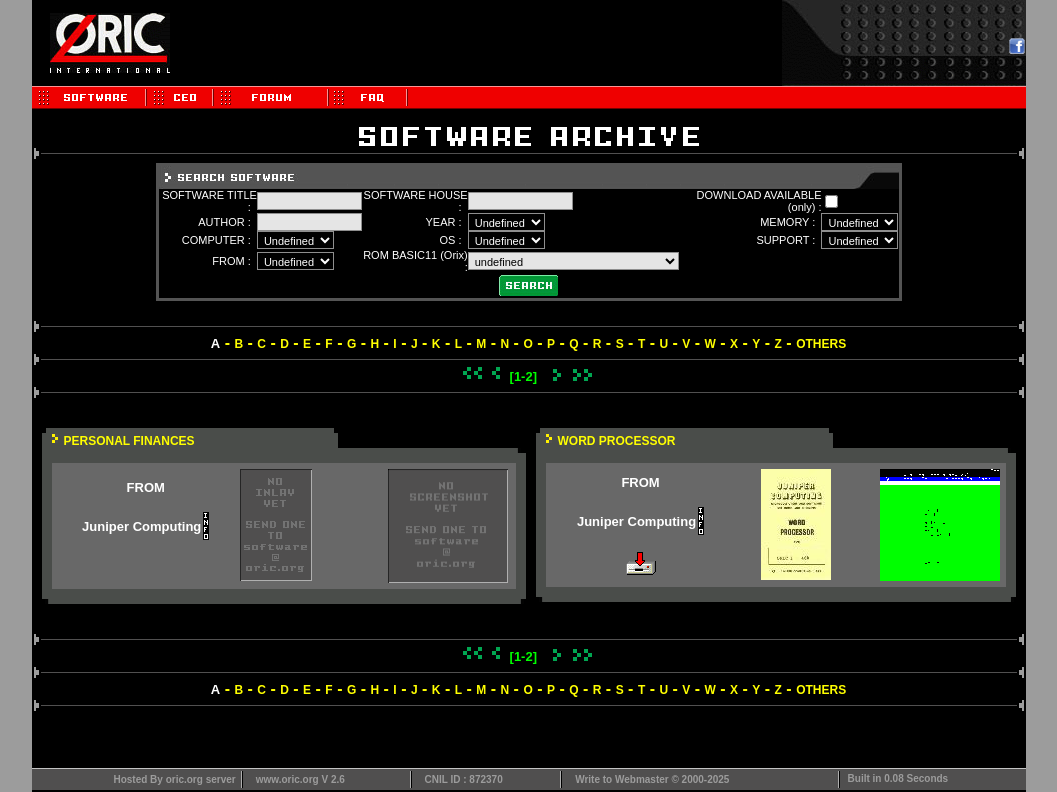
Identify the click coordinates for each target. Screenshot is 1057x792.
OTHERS (821, 344)
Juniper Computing (141, 526)
